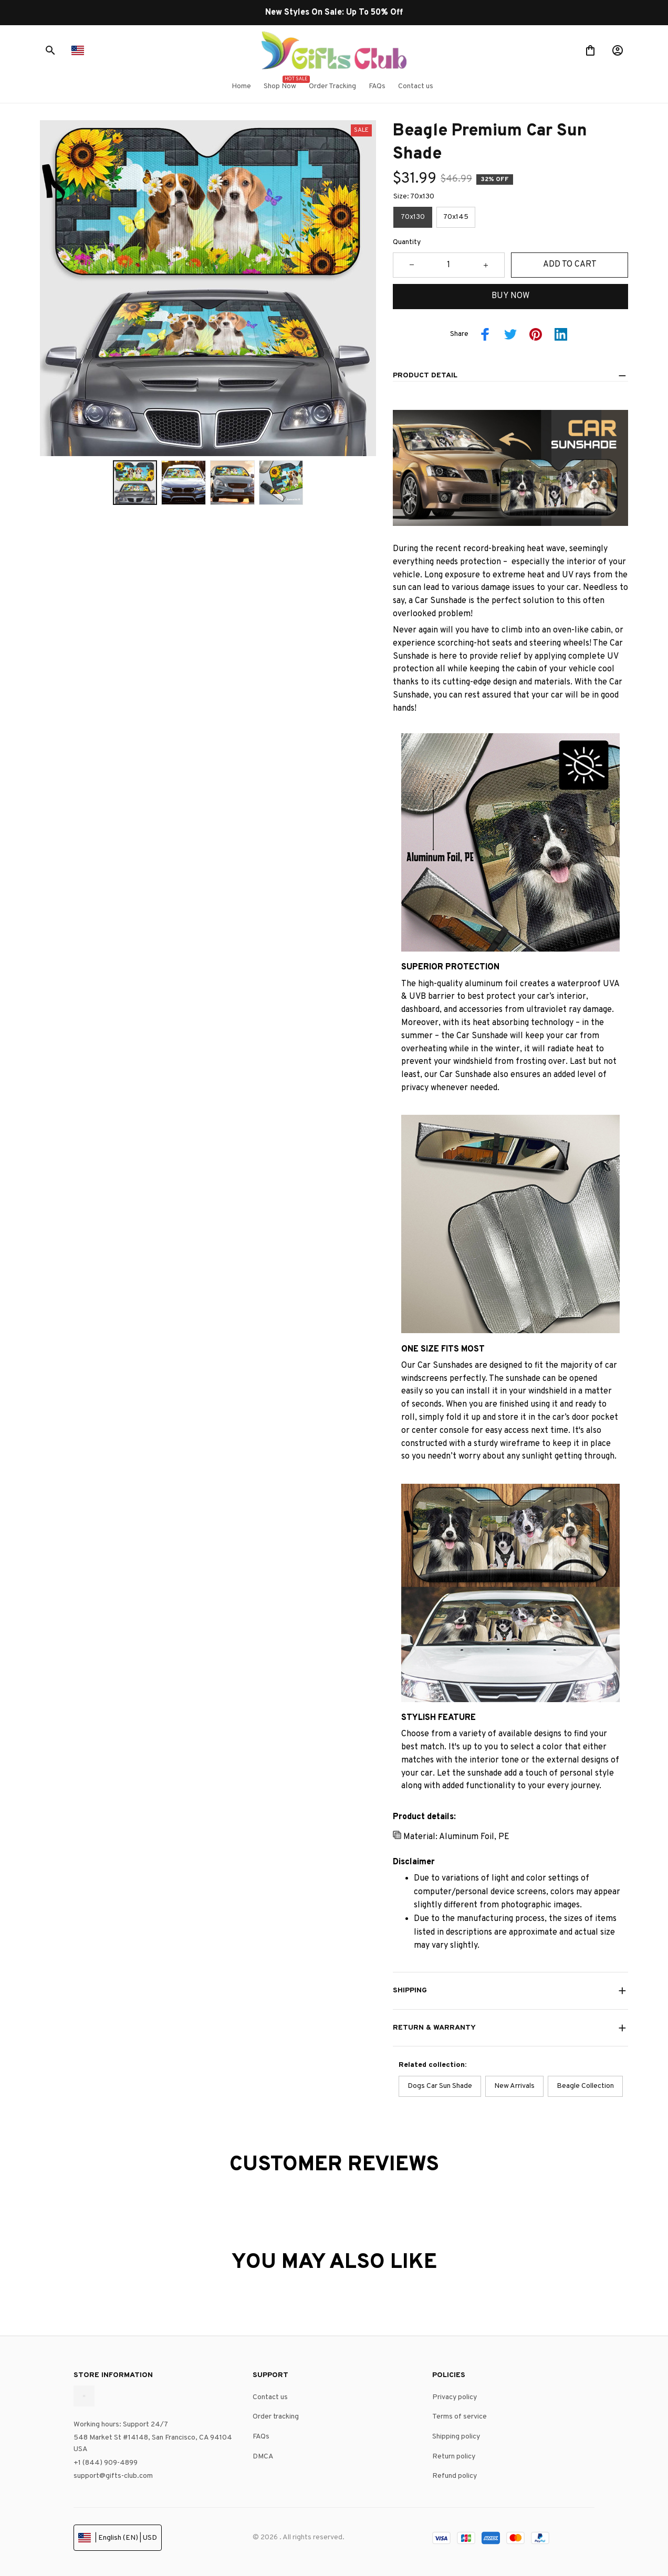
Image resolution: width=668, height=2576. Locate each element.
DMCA (263, 2456)
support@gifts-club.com (113, 2476)
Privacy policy (454, 2397)
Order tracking (276, 2416)
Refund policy (454, 2476)
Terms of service (459, 2416)
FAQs (261, 2436)
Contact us (270, 2397)
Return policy (453, 2456)
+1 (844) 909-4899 (106, 2462)
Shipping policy (456, 2436)
